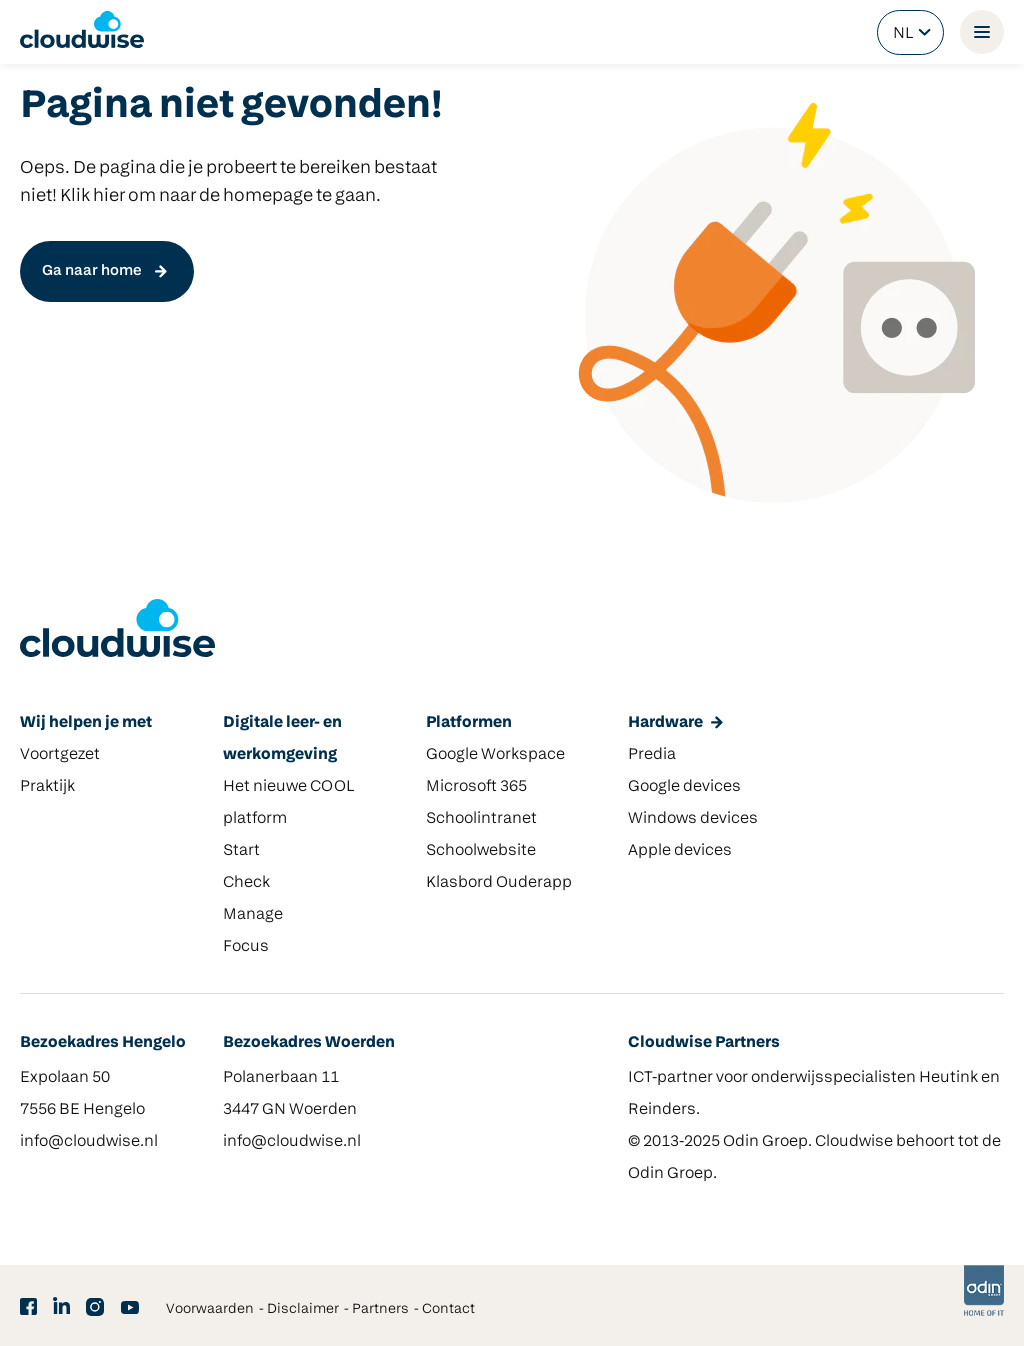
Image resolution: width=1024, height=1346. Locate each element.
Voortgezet (60, 755)
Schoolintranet (481, 819)
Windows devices (693, 819)
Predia (652, 755)
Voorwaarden (210, 1309)
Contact (448, 1309)
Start (241, 851)
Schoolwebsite (481, 851)
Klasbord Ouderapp (499, 883)
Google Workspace (495, 755)
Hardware (665, 723)
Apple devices (680, 851)
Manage (253, 915)
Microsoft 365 (476, 787)
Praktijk (47, 787)
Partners (380, 1309)
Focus (246, 947)
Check (246, 883)
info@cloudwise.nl (89, 1142)
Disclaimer (303, 1309)
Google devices (684, 787)
